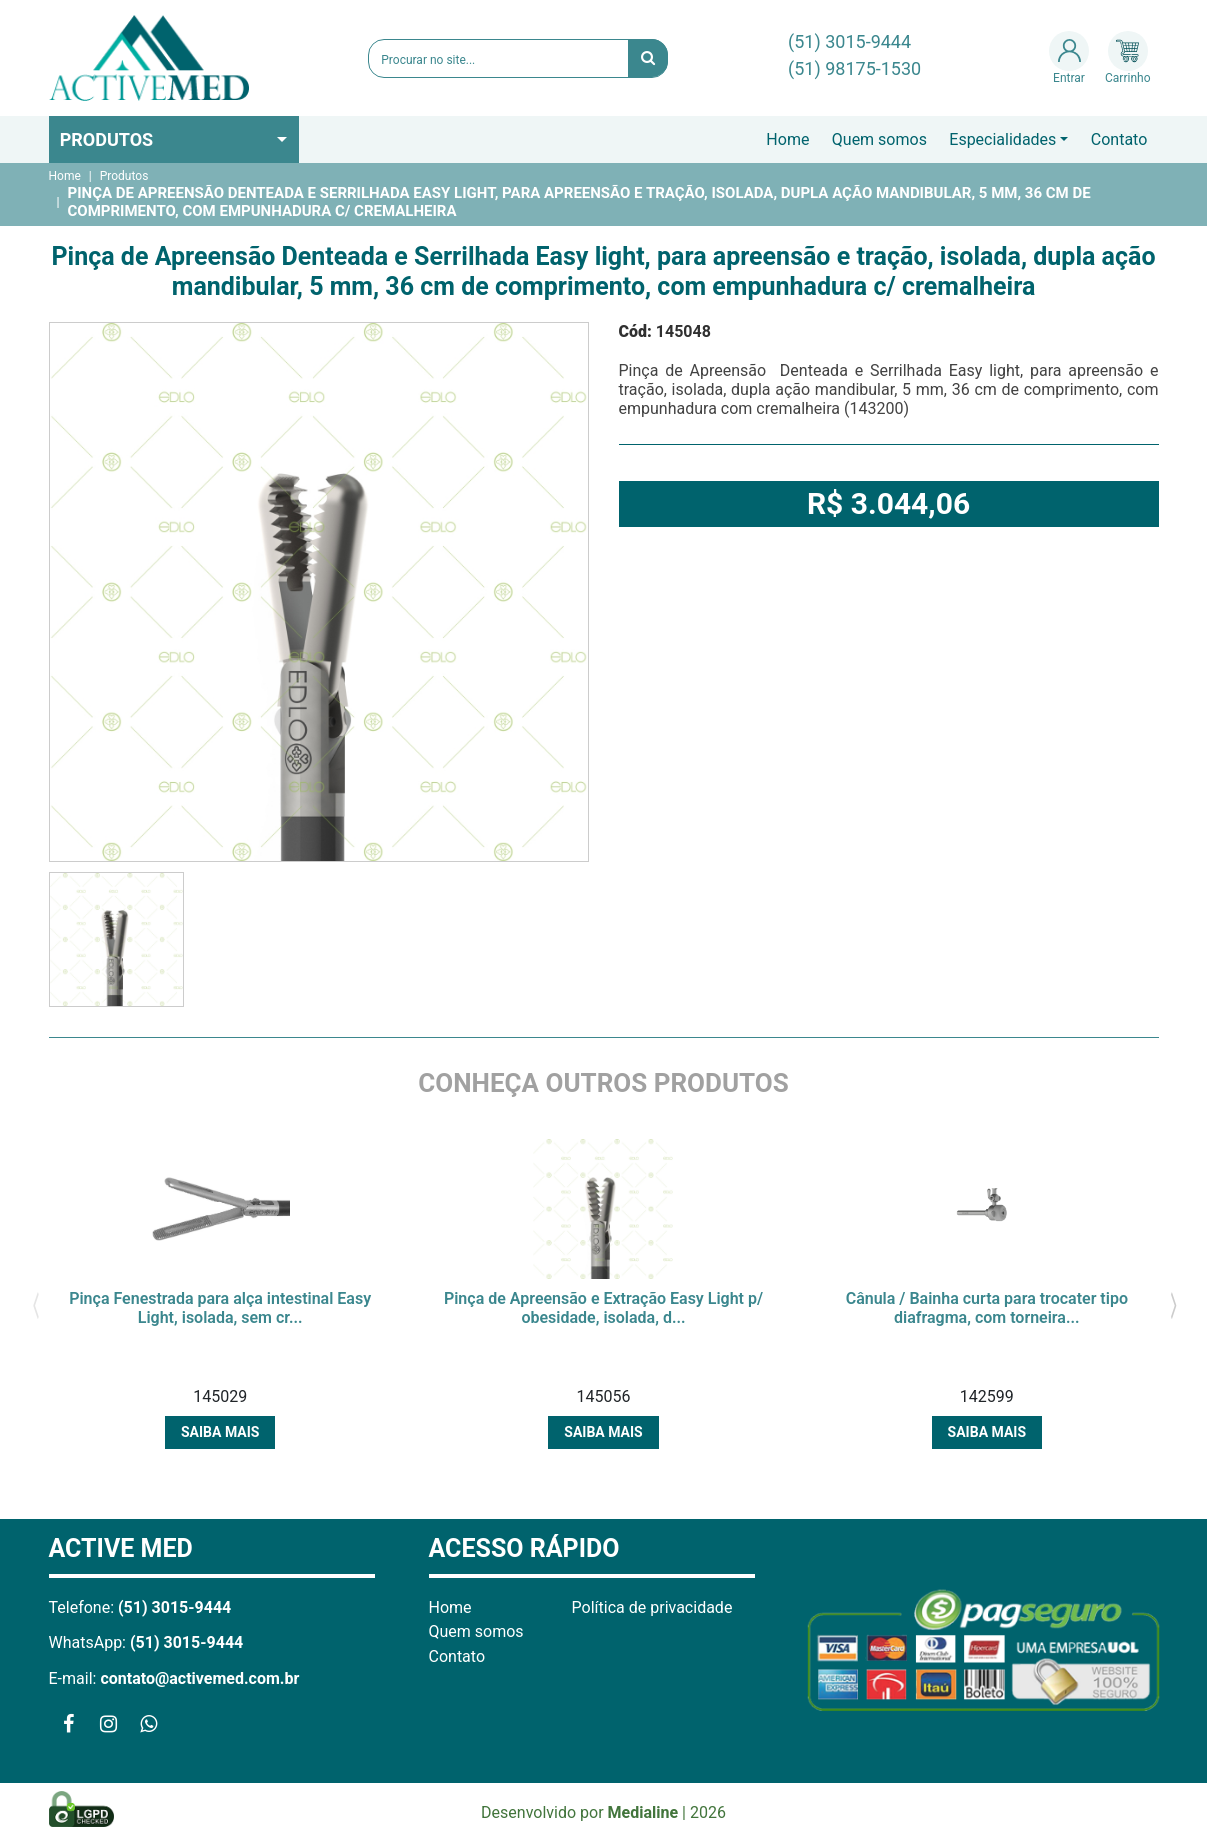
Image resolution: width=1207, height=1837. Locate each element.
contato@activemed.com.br (199, 1678)
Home (787, 139)
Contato (1119, 139)
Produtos (107, 139)
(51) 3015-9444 (849, 41)
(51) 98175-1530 (854, 68)
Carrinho (1127, 58)
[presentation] (36, 1304)
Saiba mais (220, 1432)
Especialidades (1002, 139)
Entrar (1069, 58)
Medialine (643, 1812)
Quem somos (879, 139)
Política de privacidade (652, 1607)
